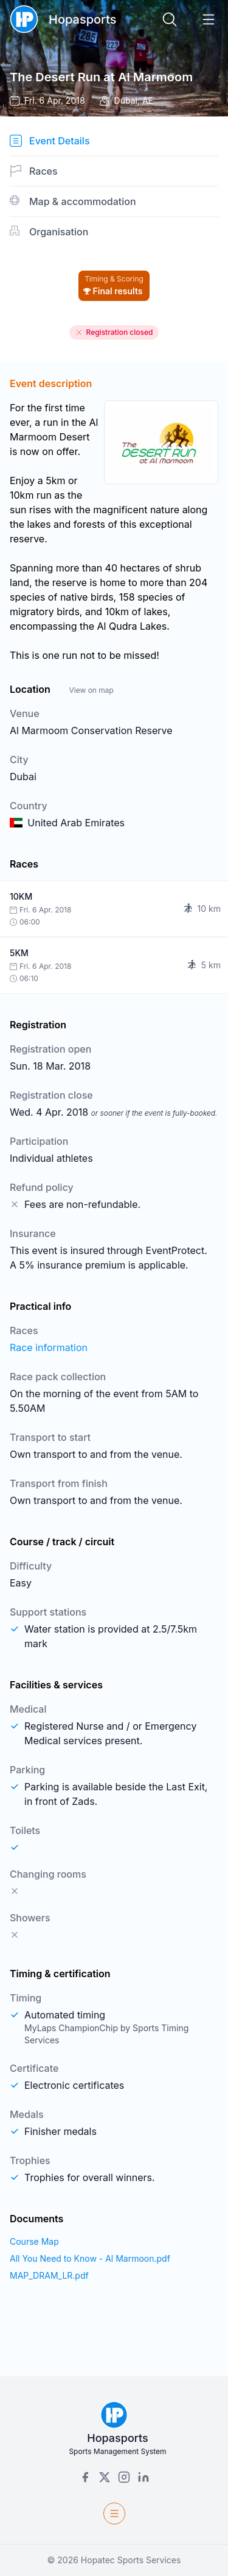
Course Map (34, 2241)
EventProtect (175, 1250)
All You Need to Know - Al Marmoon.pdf (90, 2258)
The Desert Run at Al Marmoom (101, 77)
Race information (49, 1347)
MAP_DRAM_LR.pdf (49, 2275)
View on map (91, 690)
